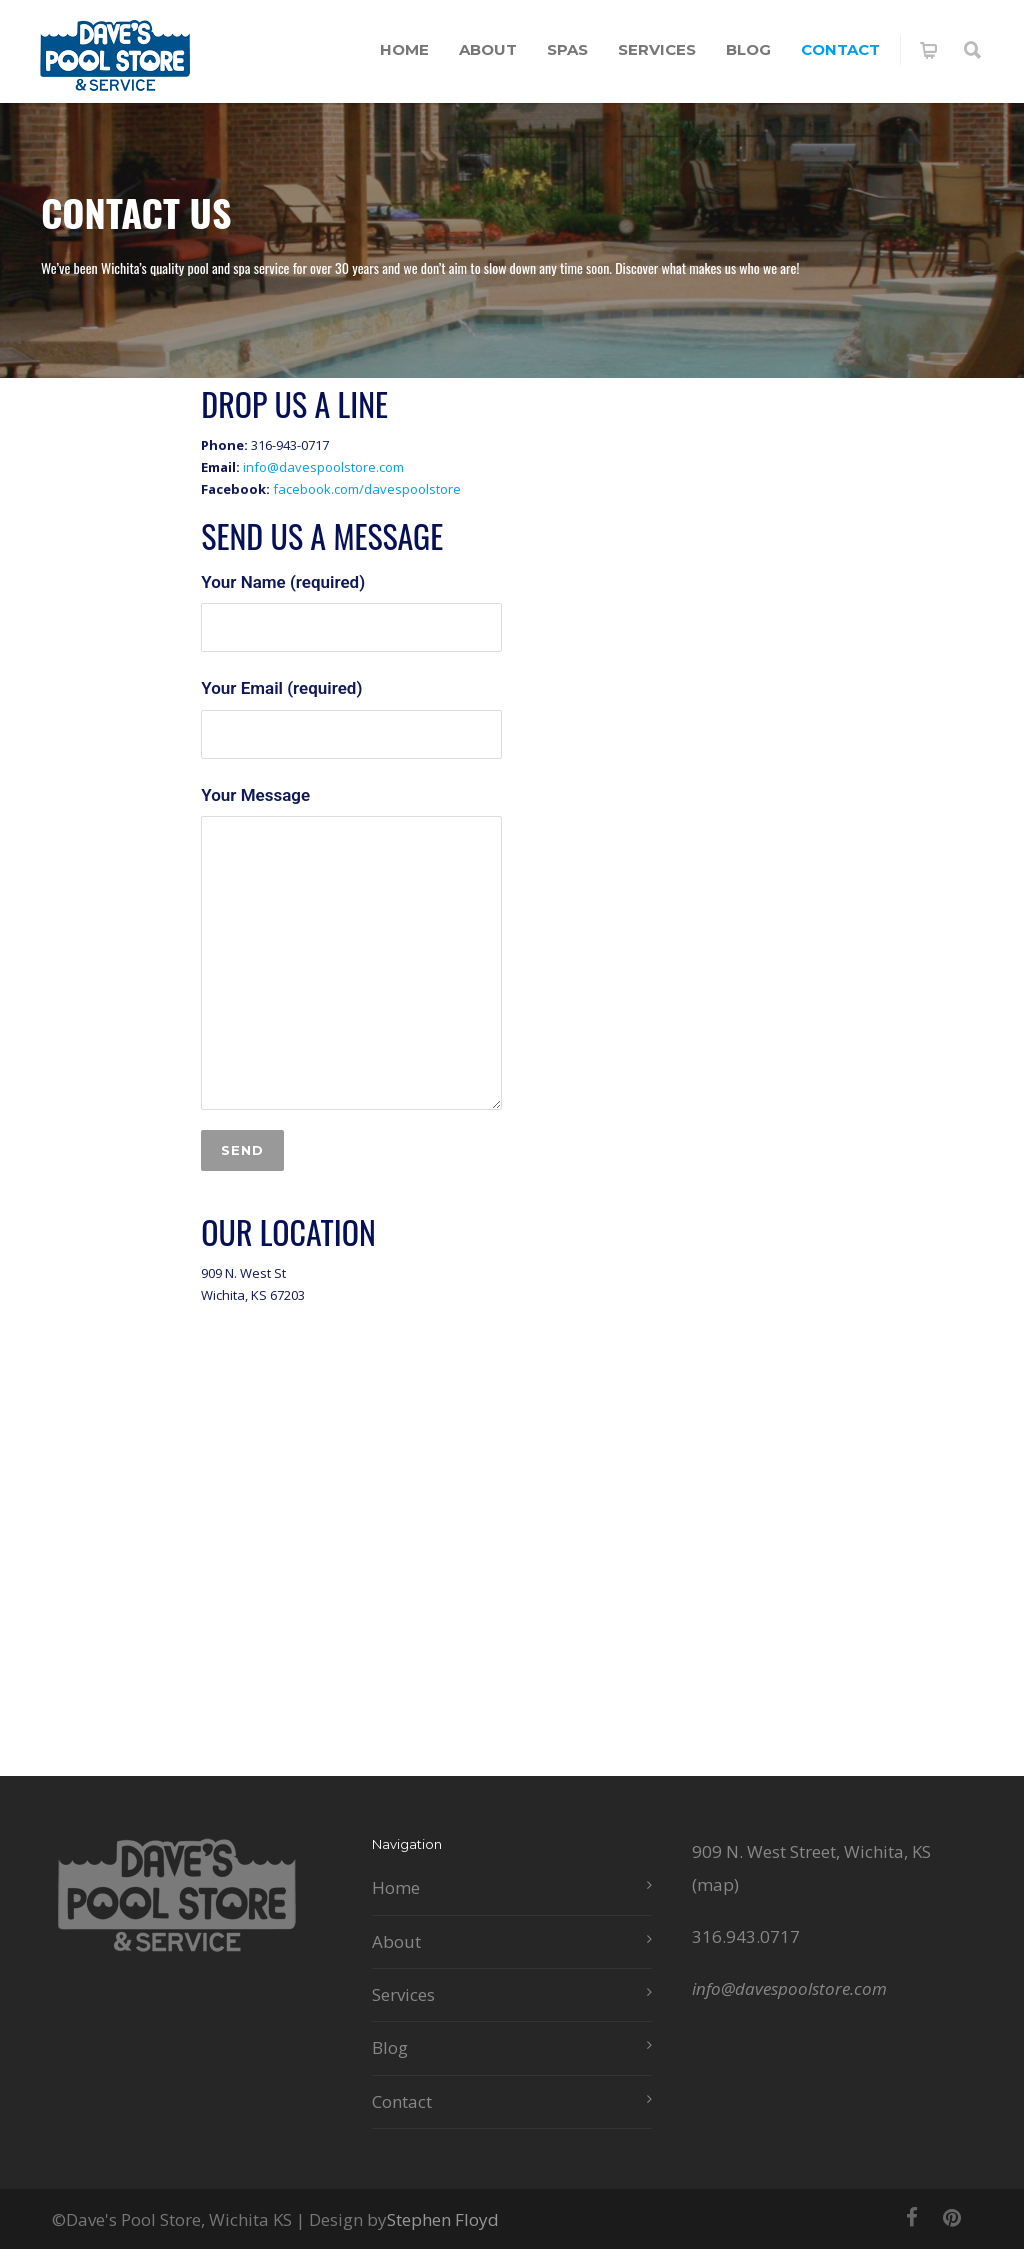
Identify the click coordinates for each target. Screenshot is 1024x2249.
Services (657, 49)
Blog (748, 49)
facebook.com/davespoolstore (367, 489)
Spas (567, 49)
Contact (840, 49)
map (715, 1884)
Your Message (351, 947)
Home (404, 49)
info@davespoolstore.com (323, 467)
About (488, 49)
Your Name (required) (351, 612)
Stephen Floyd (443, 2219)
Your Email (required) (351, 718)
